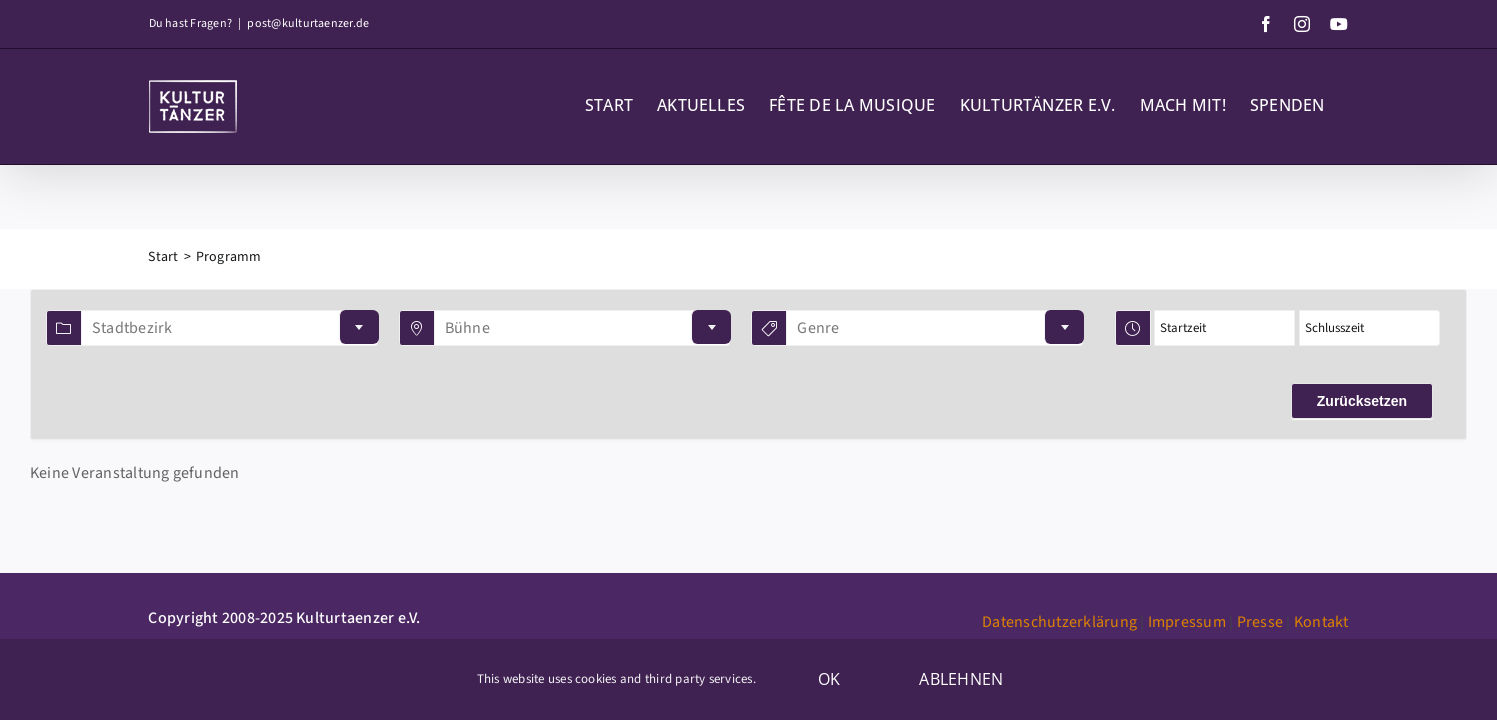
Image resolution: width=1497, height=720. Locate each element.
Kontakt (1321, 622)
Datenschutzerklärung (1059, 622)
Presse (1260, 622)
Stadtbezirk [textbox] (132, 328)
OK (829, 679)
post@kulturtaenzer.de (308, 23)
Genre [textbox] (818, 328)
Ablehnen (961, 679)
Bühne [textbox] (467, 328)
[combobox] (229, 328)
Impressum (1187, 622)
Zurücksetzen (1362, 401)
